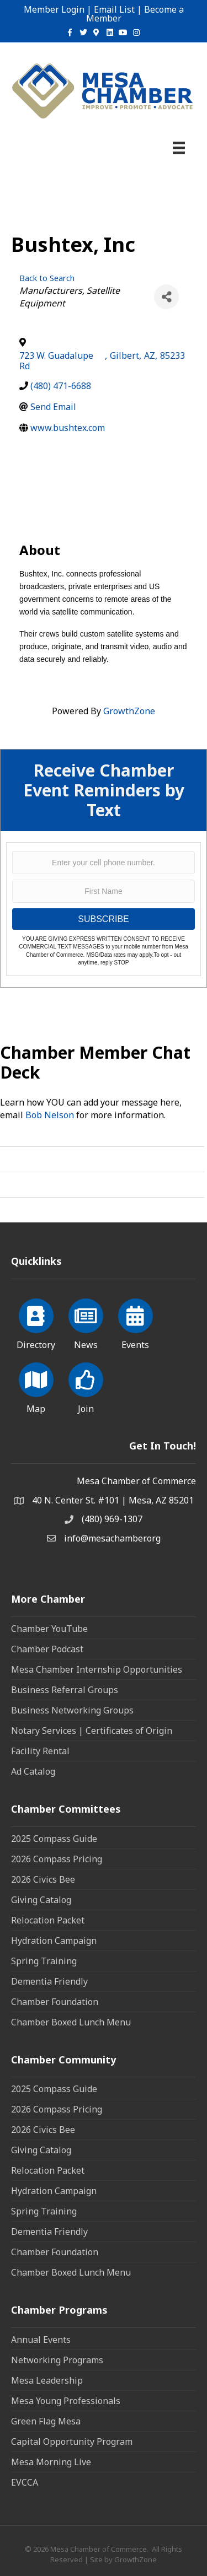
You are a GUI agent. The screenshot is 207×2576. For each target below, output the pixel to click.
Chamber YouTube (49, 1629)
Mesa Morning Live (51, 2462)
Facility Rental (40, 1751)
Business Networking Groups (72, 1710)
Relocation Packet (47, 1920)
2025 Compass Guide (54, 1839)
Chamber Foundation (54, 2002)
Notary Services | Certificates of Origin (91, 1730)
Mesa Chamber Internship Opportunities (96, 1669)
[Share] (166, 296)
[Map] (36, 1386)
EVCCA (24, 2482)
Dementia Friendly (49, 1981)
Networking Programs (57, 2360)
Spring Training (44, 1961)
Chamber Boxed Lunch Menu (71, 2022)
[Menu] (179, 148)
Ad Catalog (33, 1771)
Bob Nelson (49, 1115)
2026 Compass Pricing (56, 1859)
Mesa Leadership (47, 2380)
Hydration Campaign (54, 1940)
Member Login (54, 9)
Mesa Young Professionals (65, 2401)
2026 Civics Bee (43, 1879)
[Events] (135, 1322)
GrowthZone (129, 711)
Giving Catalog (41, 1900)
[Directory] (36, 1322)
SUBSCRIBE (103, 919)
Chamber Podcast (47, 1649)
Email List (114, 9)
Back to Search (47, 278)
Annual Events (41, 2340)
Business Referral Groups (64, 1690)
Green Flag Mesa (46, 2421)
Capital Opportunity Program (71, 2441)
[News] (86, 1322)
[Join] (86, 1386)
